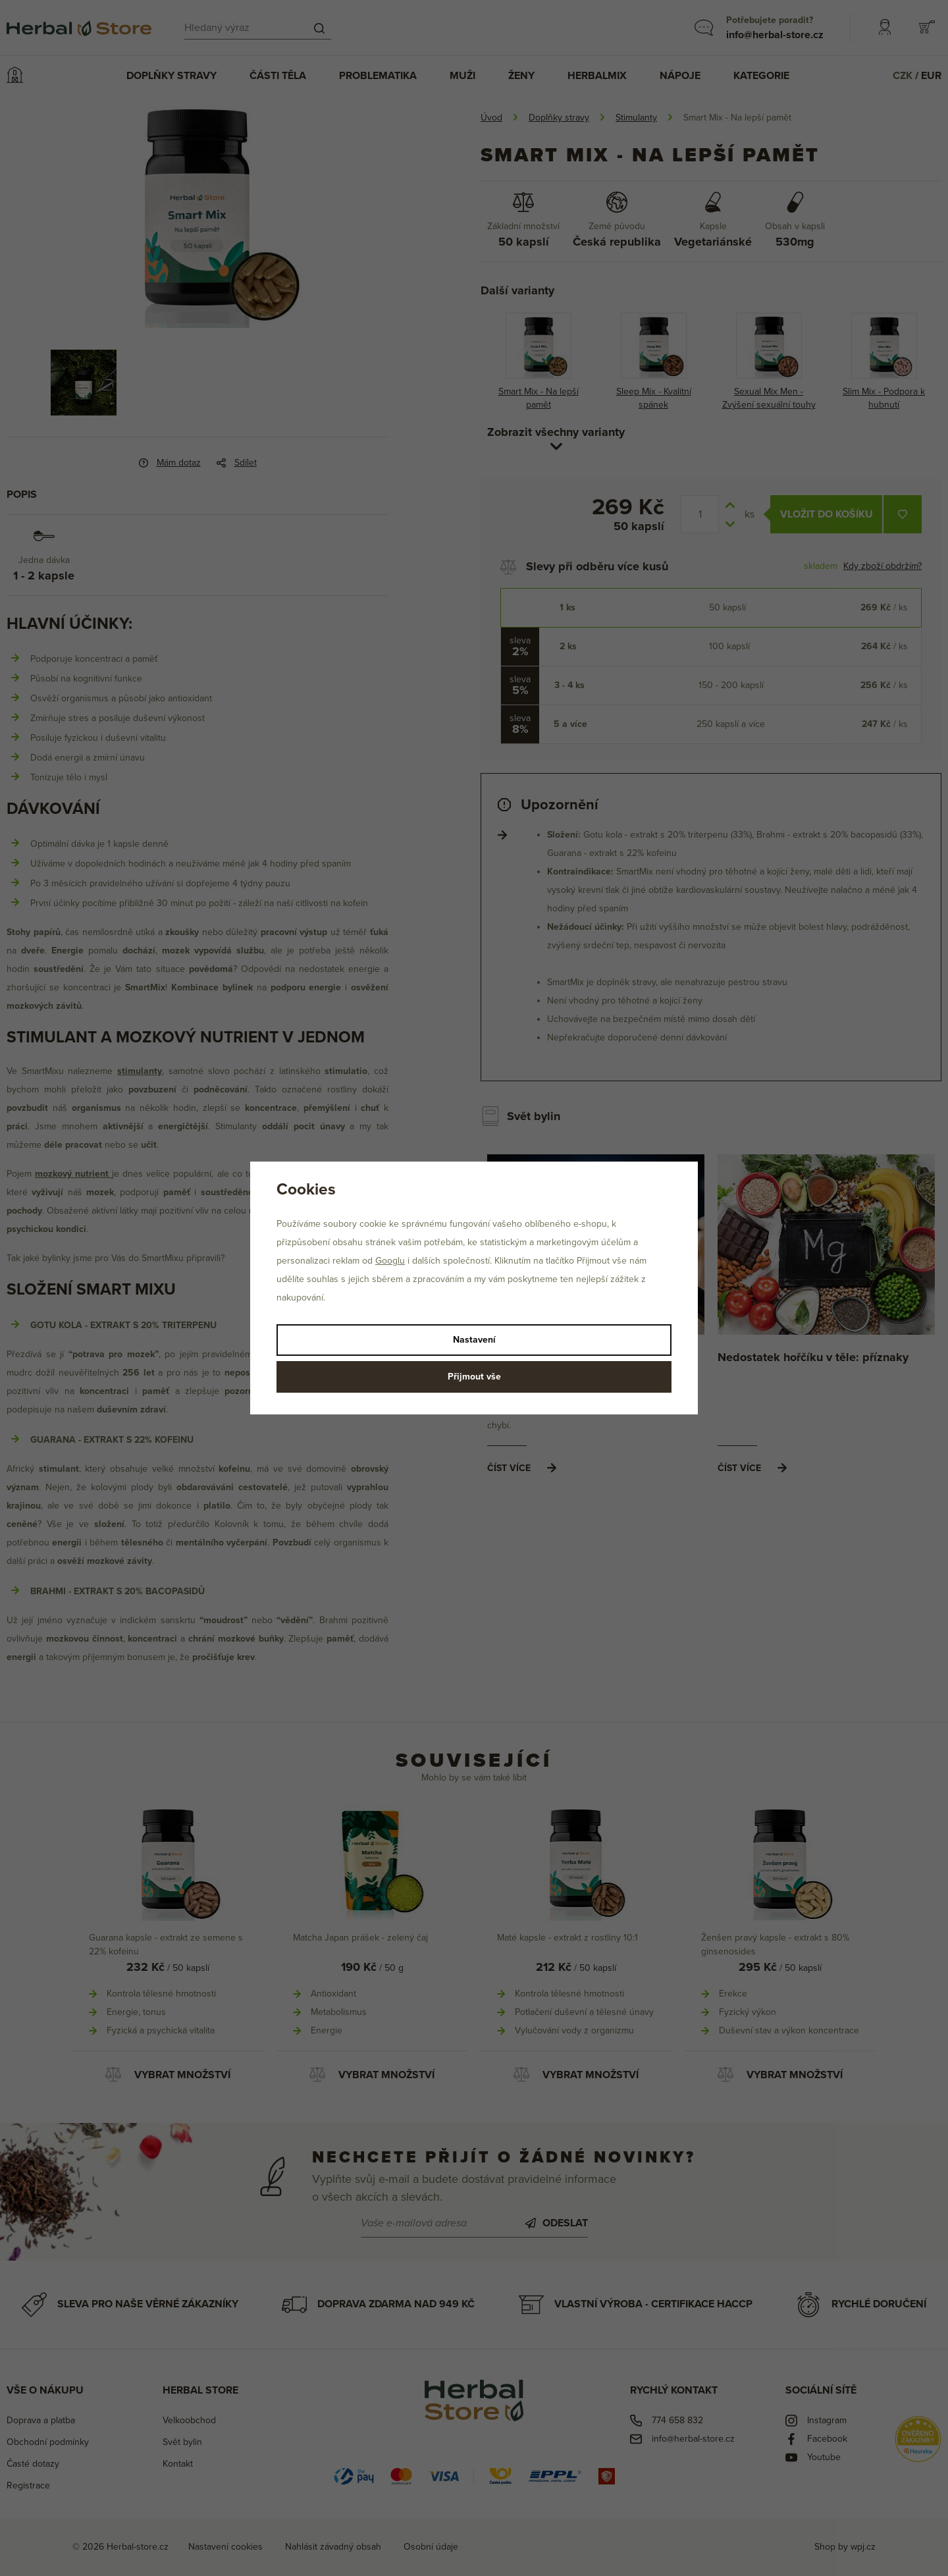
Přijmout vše (474, 1376)
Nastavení (474, 1339)
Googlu (390, 1260)
